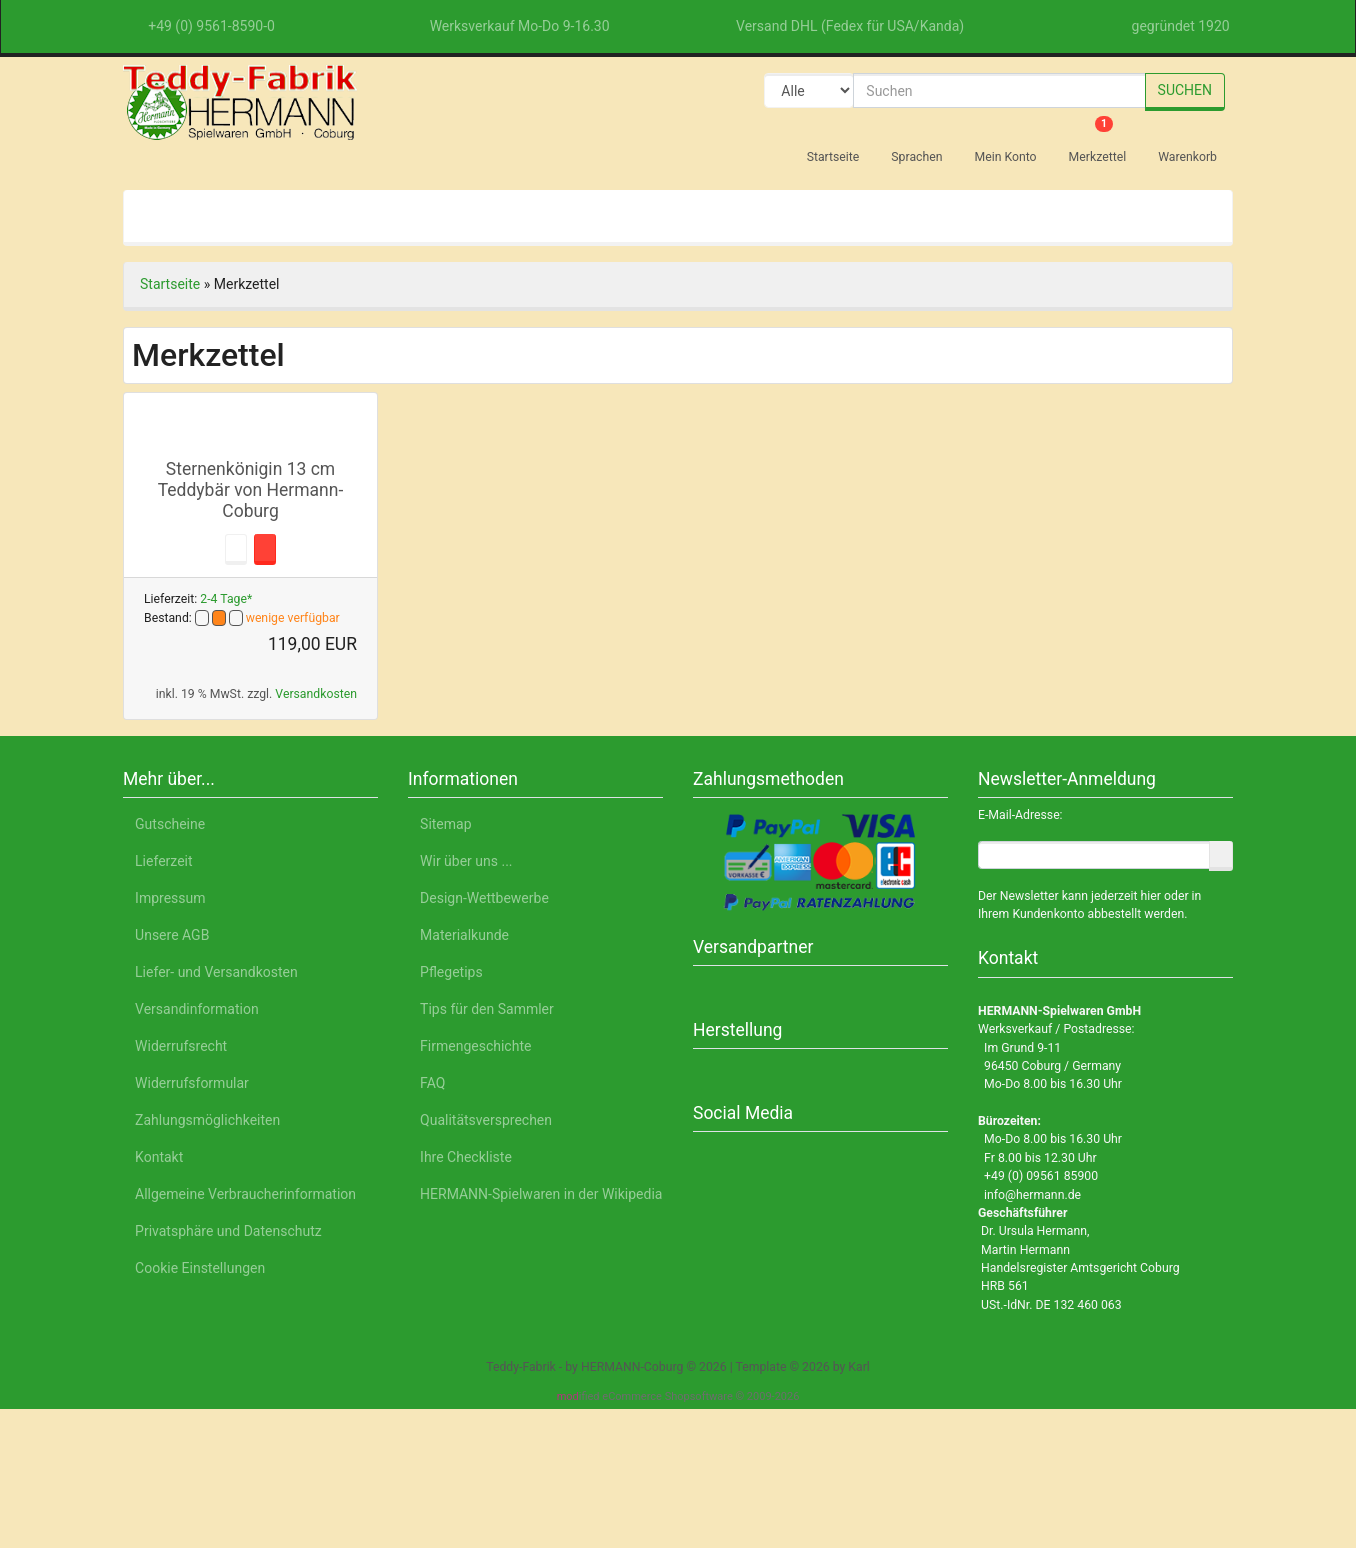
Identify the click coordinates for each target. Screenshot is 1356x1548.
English (280, 1455)
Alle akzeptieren (1087, 1301)
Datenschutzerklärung (1007, 1455)
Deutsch (207, 1455)
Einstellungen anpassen (1085, 1401)
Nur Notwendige (1086, 1353)
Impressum (1139, 1455)
